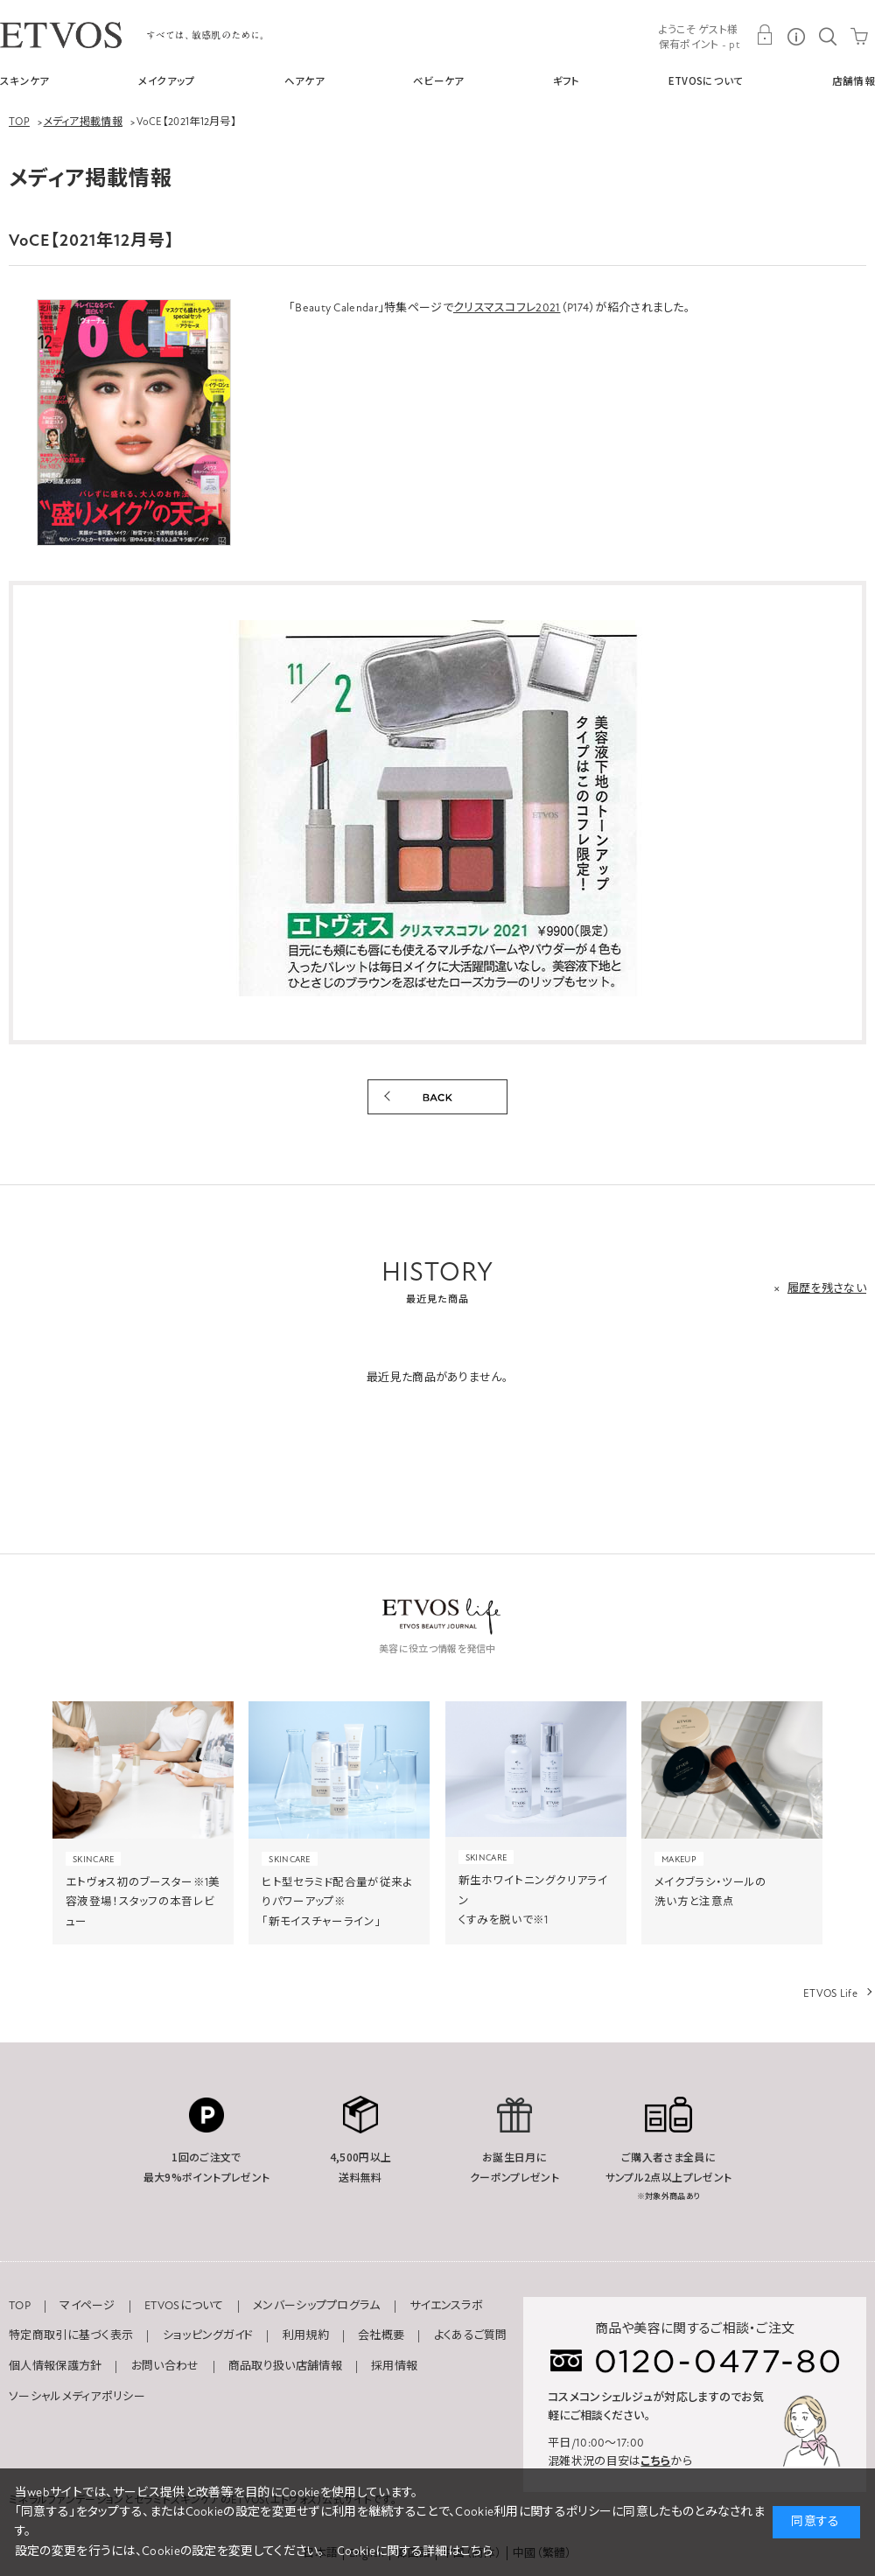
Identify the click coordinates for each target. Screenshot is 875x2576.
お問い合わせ (165, 2366)
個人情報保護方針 (55, 2366)
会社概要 (381, 2335)
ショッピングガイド (208, 2335)
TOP (20, 2306)
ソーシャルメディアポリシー (77, 2397)
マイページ (88, 2306)
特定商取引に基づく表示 (71, 2335)
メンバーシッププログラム (317, 2306)
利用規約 (306, 2335)
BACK (438, 1096)
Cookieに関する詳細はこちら (415, 2551)
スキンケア (25, 80)
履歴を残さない (827, 1288)
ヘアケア (304, 80)
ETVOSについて (706, 80)
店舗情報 (853, 80)
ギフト (566, 80)
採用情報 (394, 2366)
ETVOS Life (830, 1993)
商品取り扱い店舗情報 (285, 2366)
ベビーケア (439, 80)
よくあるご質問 (471, 2335)
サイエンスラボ (446, 2306)
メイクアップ (167, 80)
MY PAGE (764, 34)
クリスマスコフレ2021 (507, 308)
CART (859, 34)
